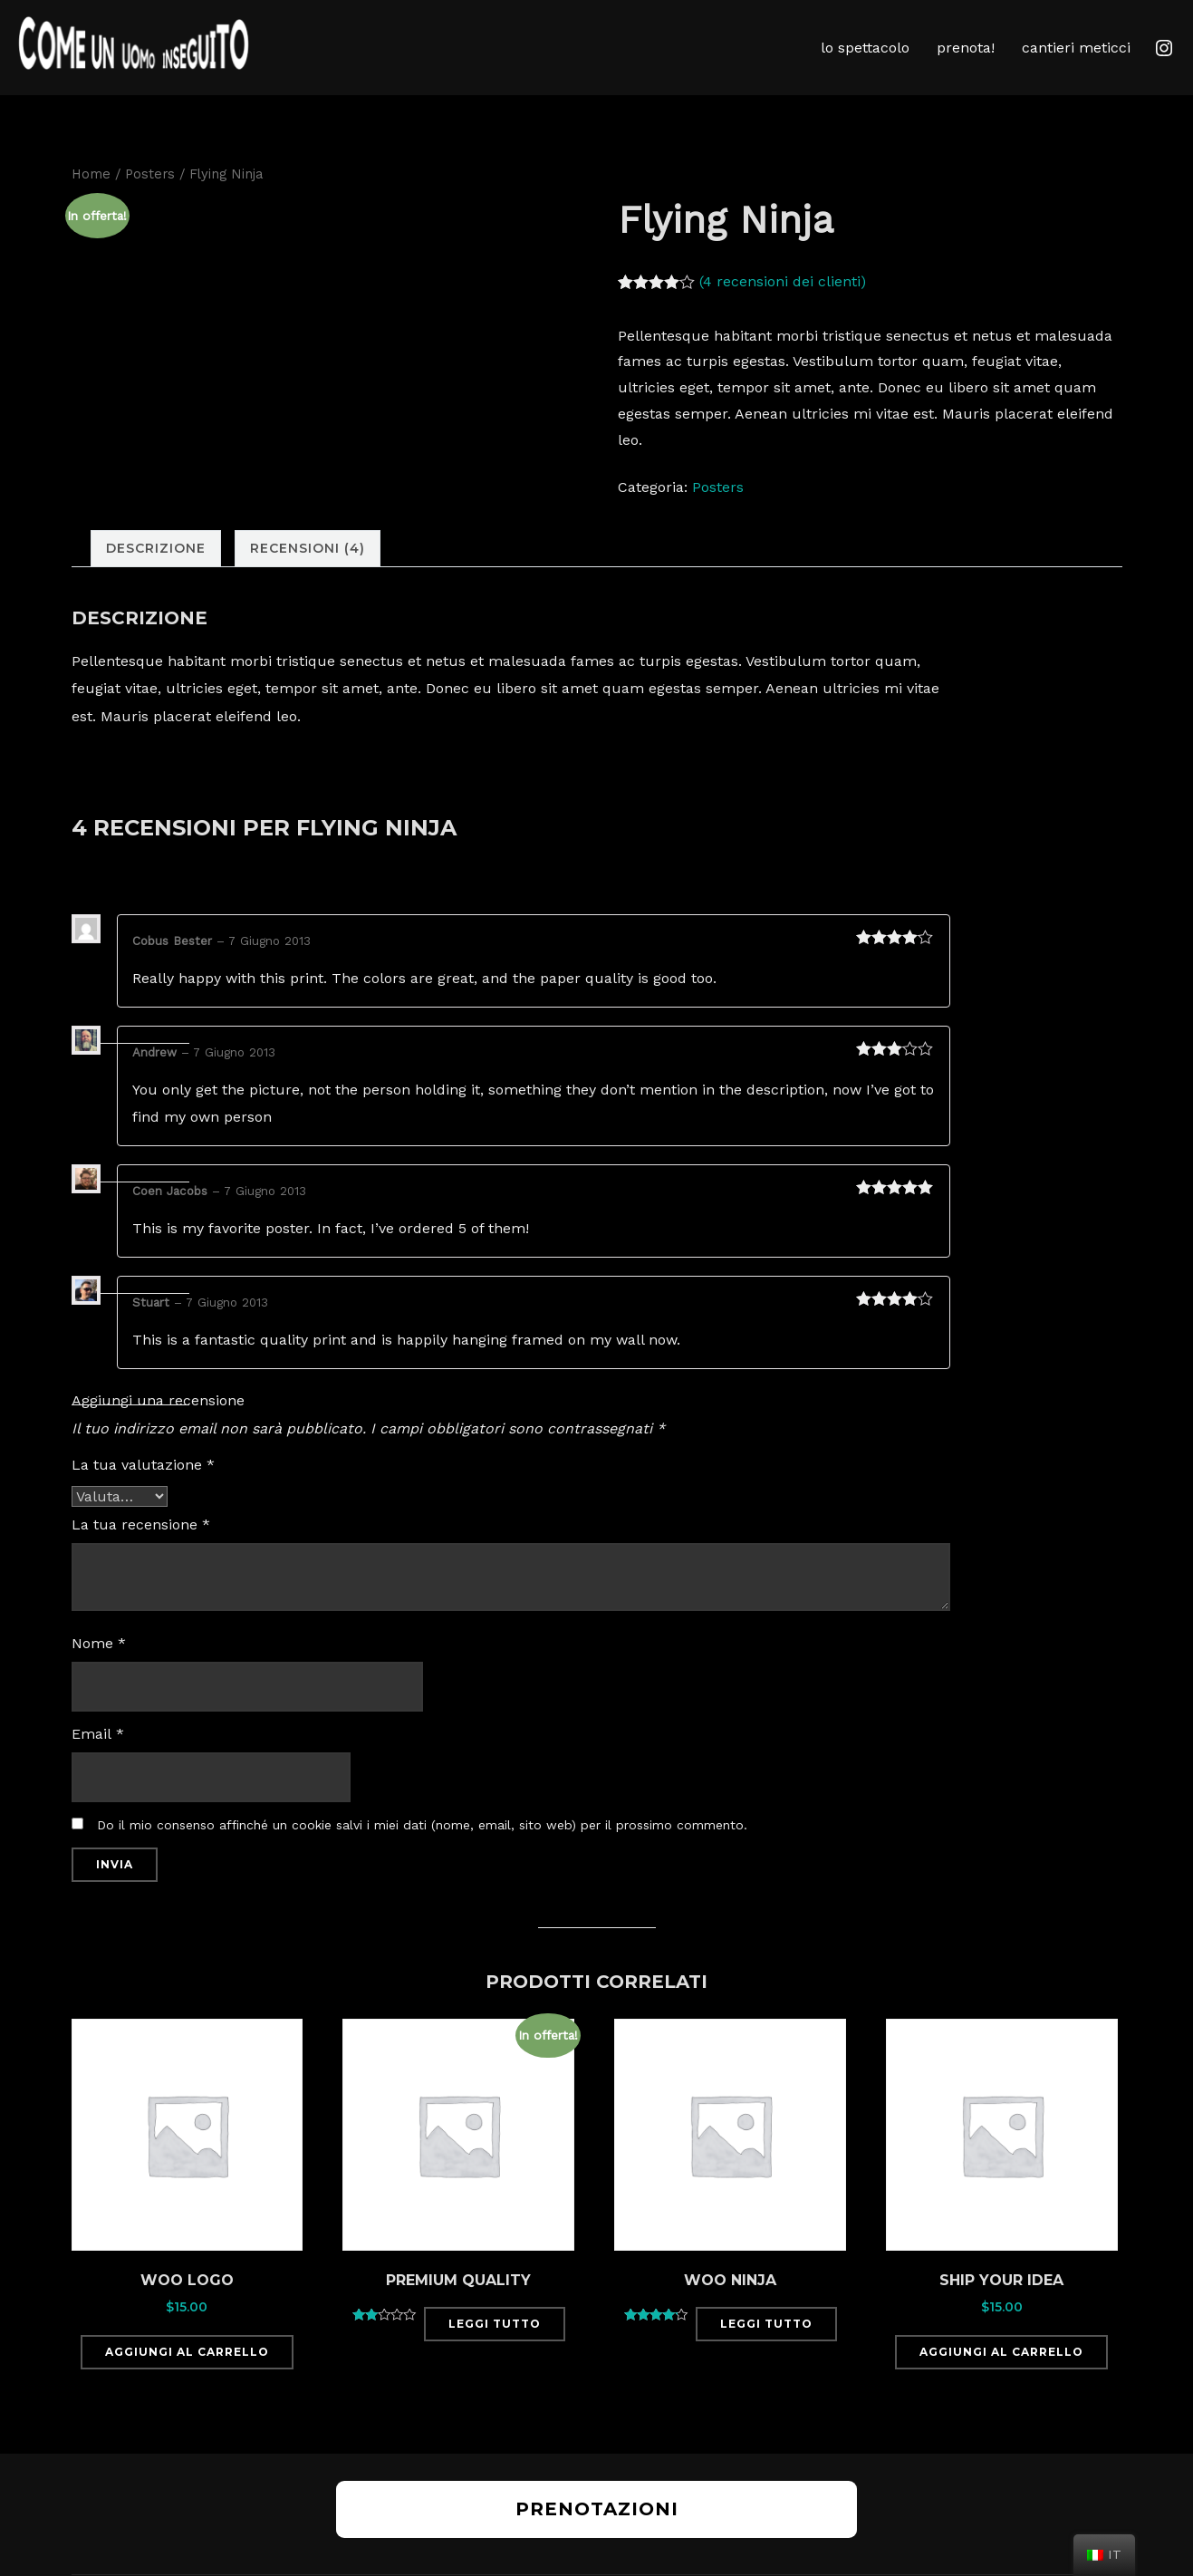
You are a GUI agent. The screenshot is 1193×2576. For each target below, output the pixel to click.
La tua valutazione (143, 1492)
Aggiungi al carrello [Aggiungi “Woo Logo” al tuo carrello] (187, 2381)
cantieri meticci (1076, 47)
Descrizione (156, 577)
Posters (150, 202)
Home (91, 202)
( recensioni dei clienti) (782, 309)
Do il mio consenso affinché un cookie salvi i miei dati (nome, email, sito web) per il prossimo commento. (422, 1853)
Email (98, 1761)
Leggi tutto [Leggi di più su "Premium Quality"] (494, 2352)
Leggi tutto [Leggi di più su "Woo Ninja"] (766, 2352)
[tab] (156, 577)
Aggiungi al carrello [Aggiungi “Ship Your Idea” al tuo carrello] (1001, 2381)
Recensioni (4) (307, 577)
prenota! (966, 47)
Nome (99, 1671)
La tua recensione (141, 1552)
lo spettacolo (865, 47)
